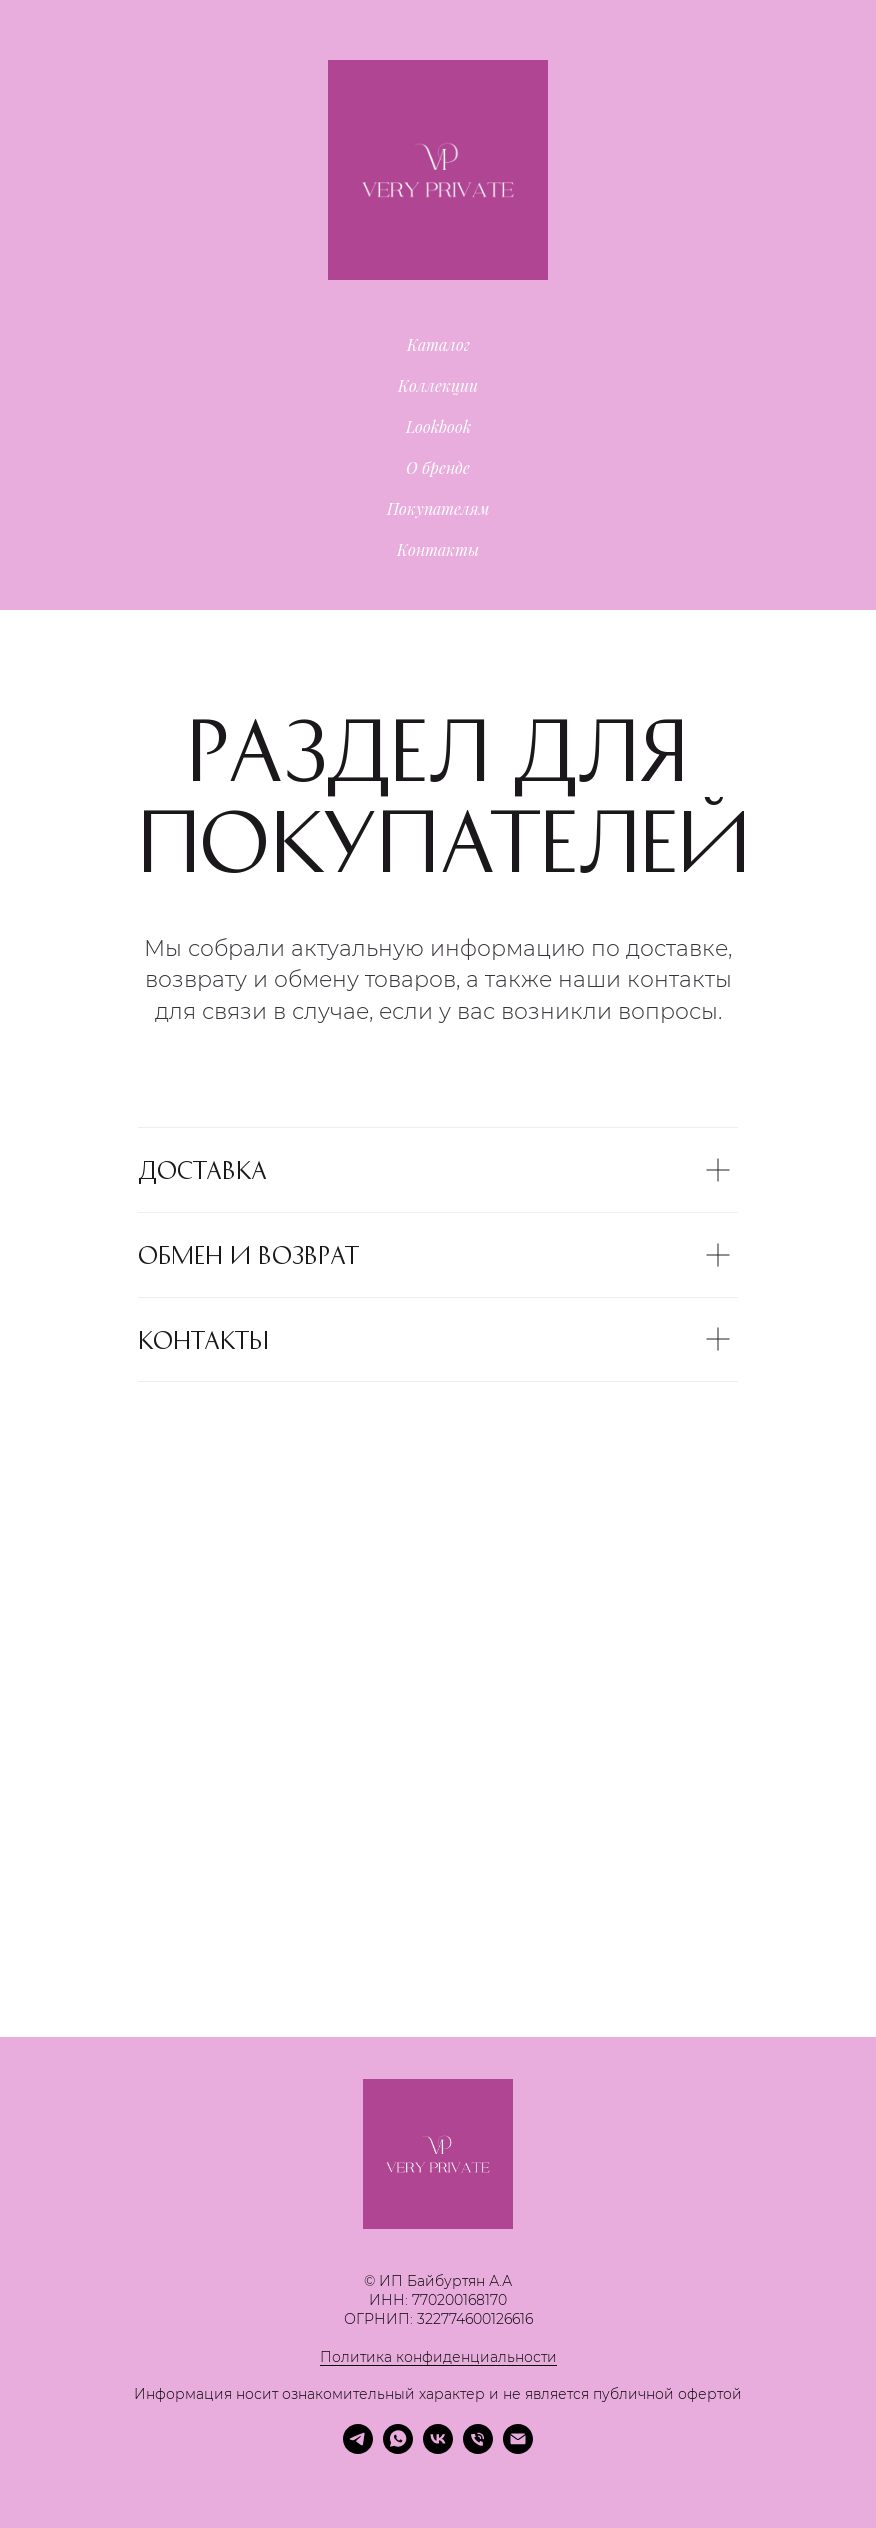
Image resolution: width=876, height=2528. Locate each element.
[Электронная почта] (518, 2448)
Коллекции (438, 385)
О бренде (438, 467)
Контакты (438, 549)
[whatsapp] (398, 2448)
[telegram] (358, 2448)
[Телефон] (478, 2448)
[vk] (438, 2448)
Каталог (438, 344)
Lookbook (438, 426)
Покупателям (438, 508)
